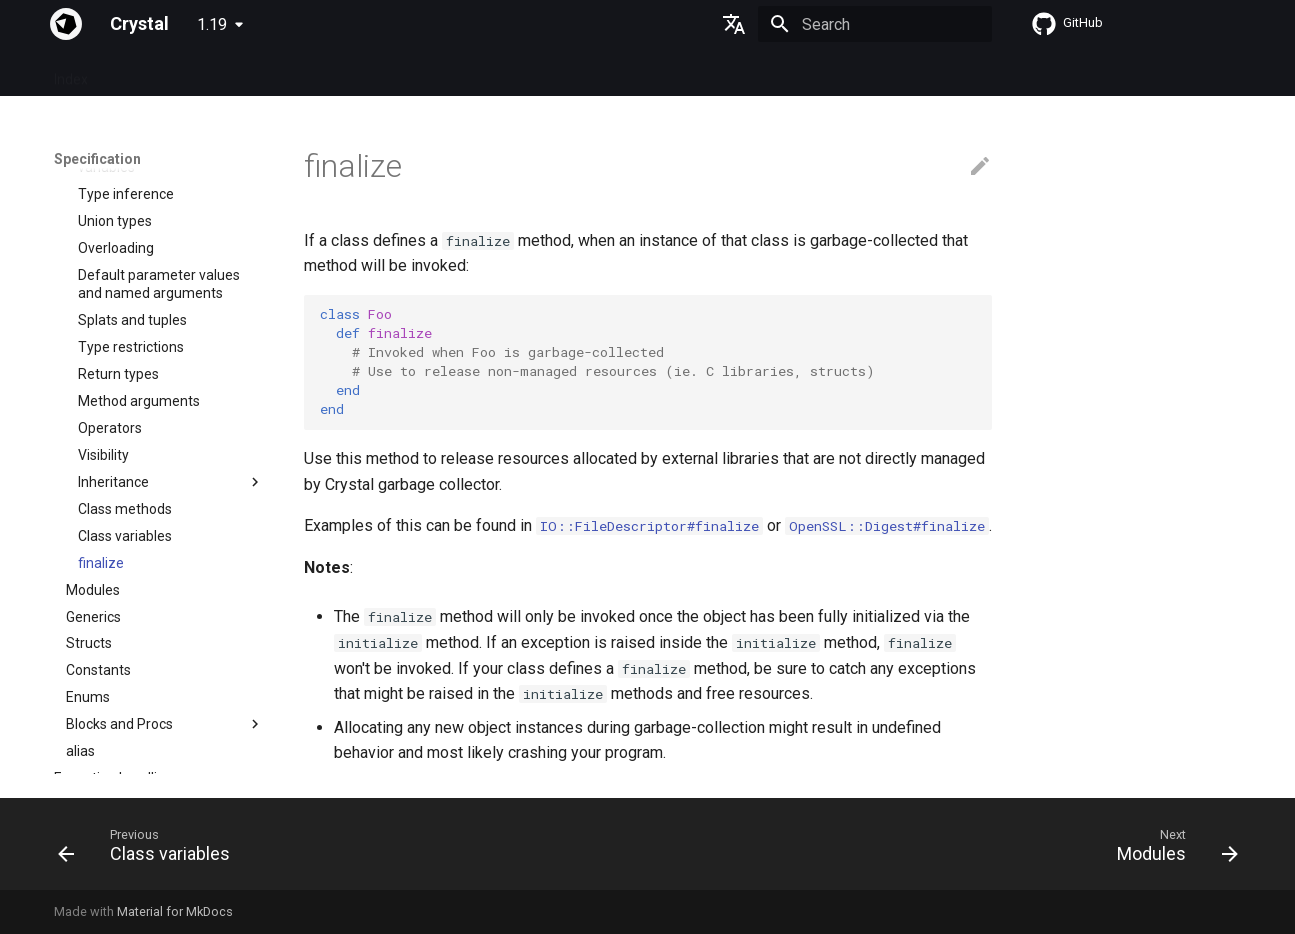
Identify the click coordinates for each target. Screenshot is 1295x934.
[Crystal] (66, 24)
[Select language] (734, 24)
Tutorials (312, 73)
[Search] (875, 24)
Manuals (391, 73)
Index (71, 73)
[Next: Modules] (1170, 850)
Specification (153, 73)
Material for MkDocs (175, 911)
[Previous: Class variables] (150, 850)
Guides (239, 73)
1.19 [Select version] (212, 24)
